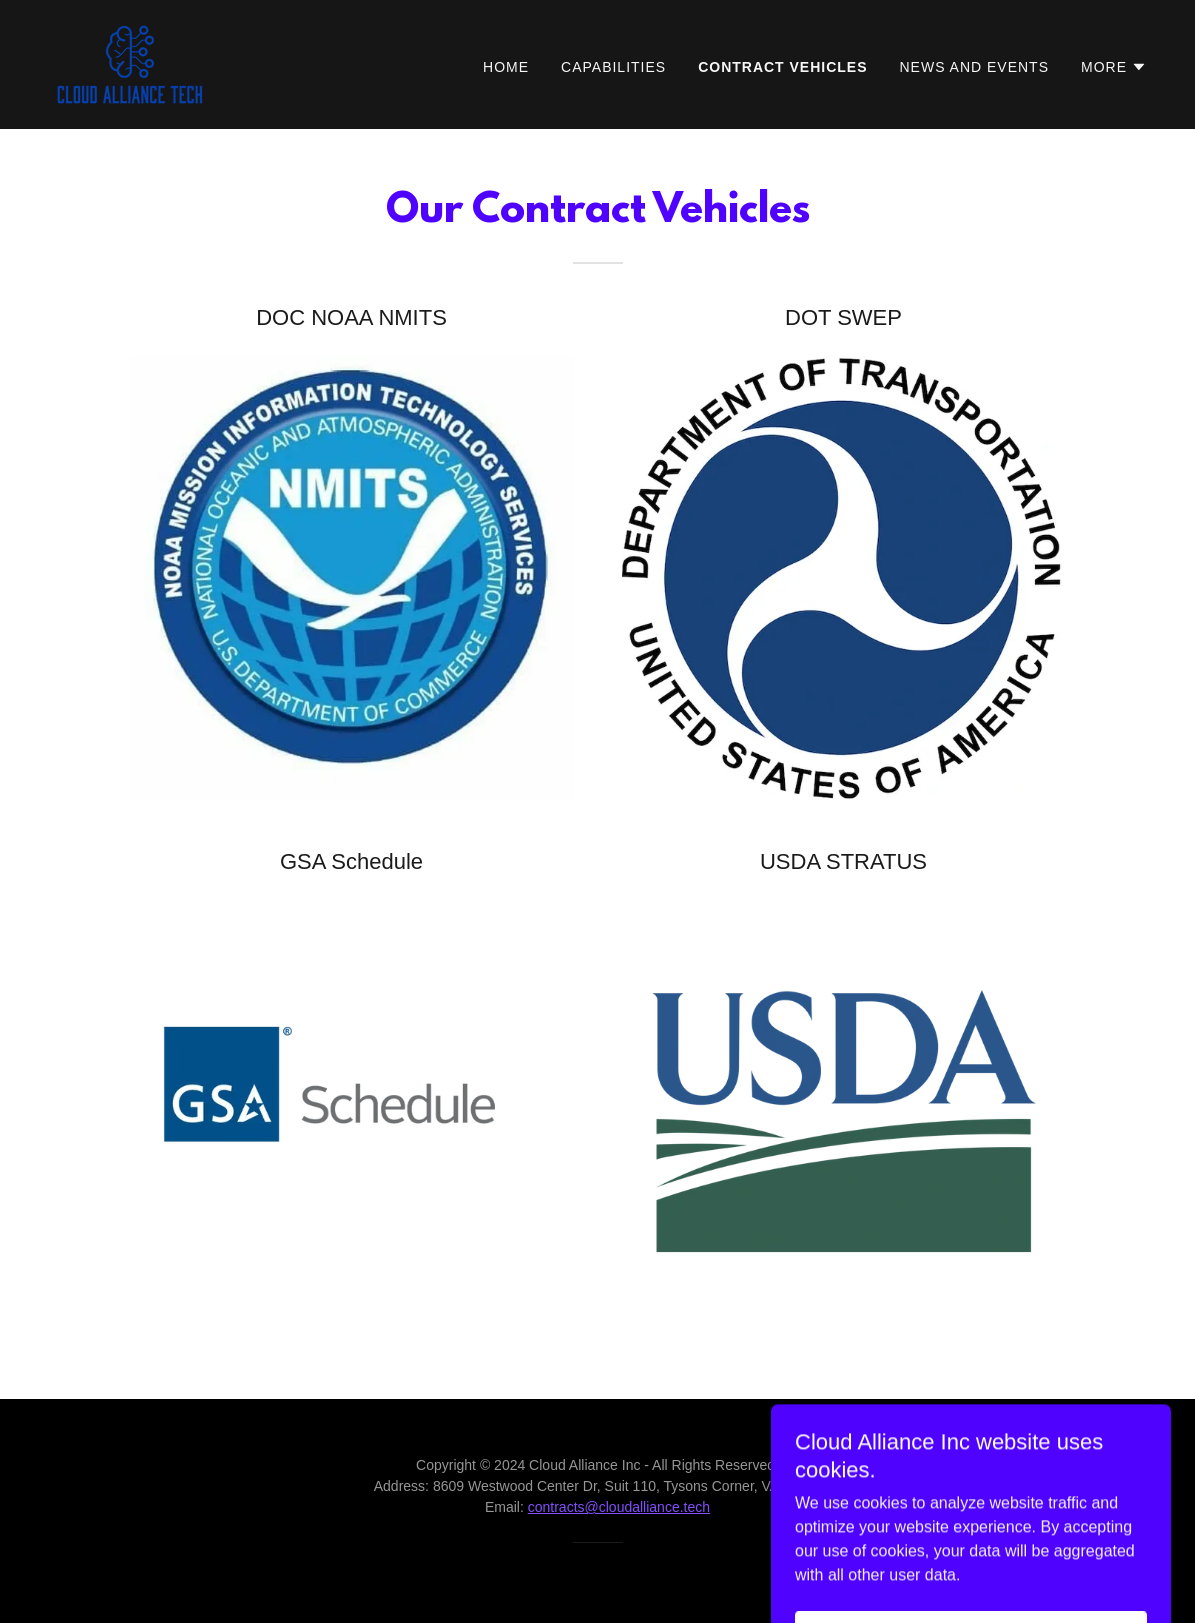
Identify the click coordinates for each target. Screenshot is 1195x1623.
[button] (1114, 67)
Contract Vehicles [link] (782, 67)
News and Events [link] (975, 67)
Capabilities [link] (613, 67)
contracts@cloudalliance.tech (619, 1507)
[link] (130, 63)
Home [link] (506, 67)
